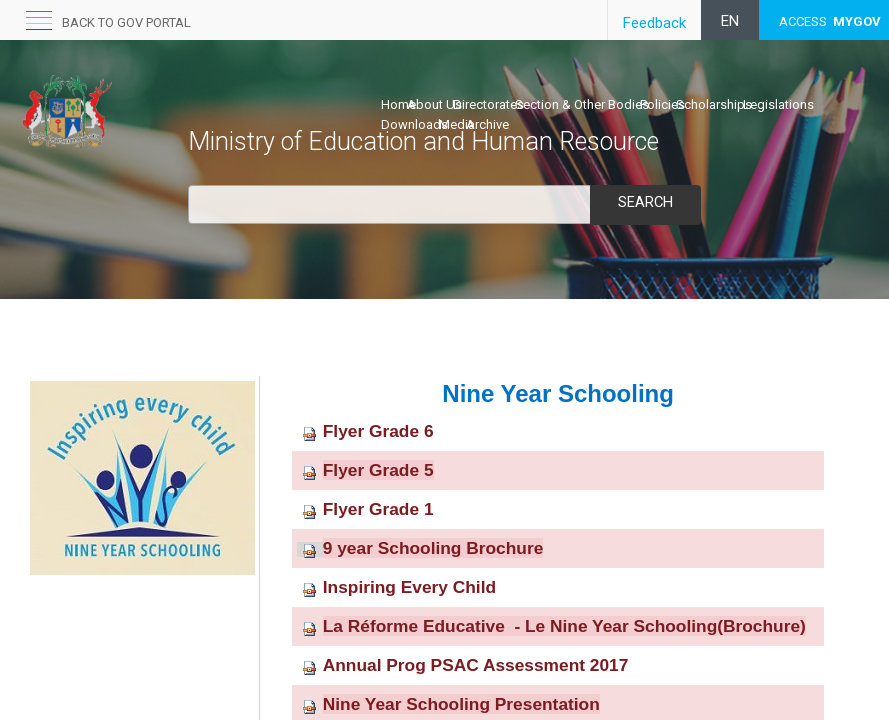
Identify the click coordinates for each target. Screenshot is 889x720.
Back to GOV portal (126, 22)
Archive (487, 124)
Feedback (654, 23)
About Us (434, 104)
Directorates (488, 104)
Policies (662, 104)
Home (398, 104)
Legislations (778, 104)
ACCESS (830, 21)
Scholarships (714, 104)
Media (457, 124)
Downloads (414, 124)
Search (645, 202)
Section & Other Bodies (582, 104)
